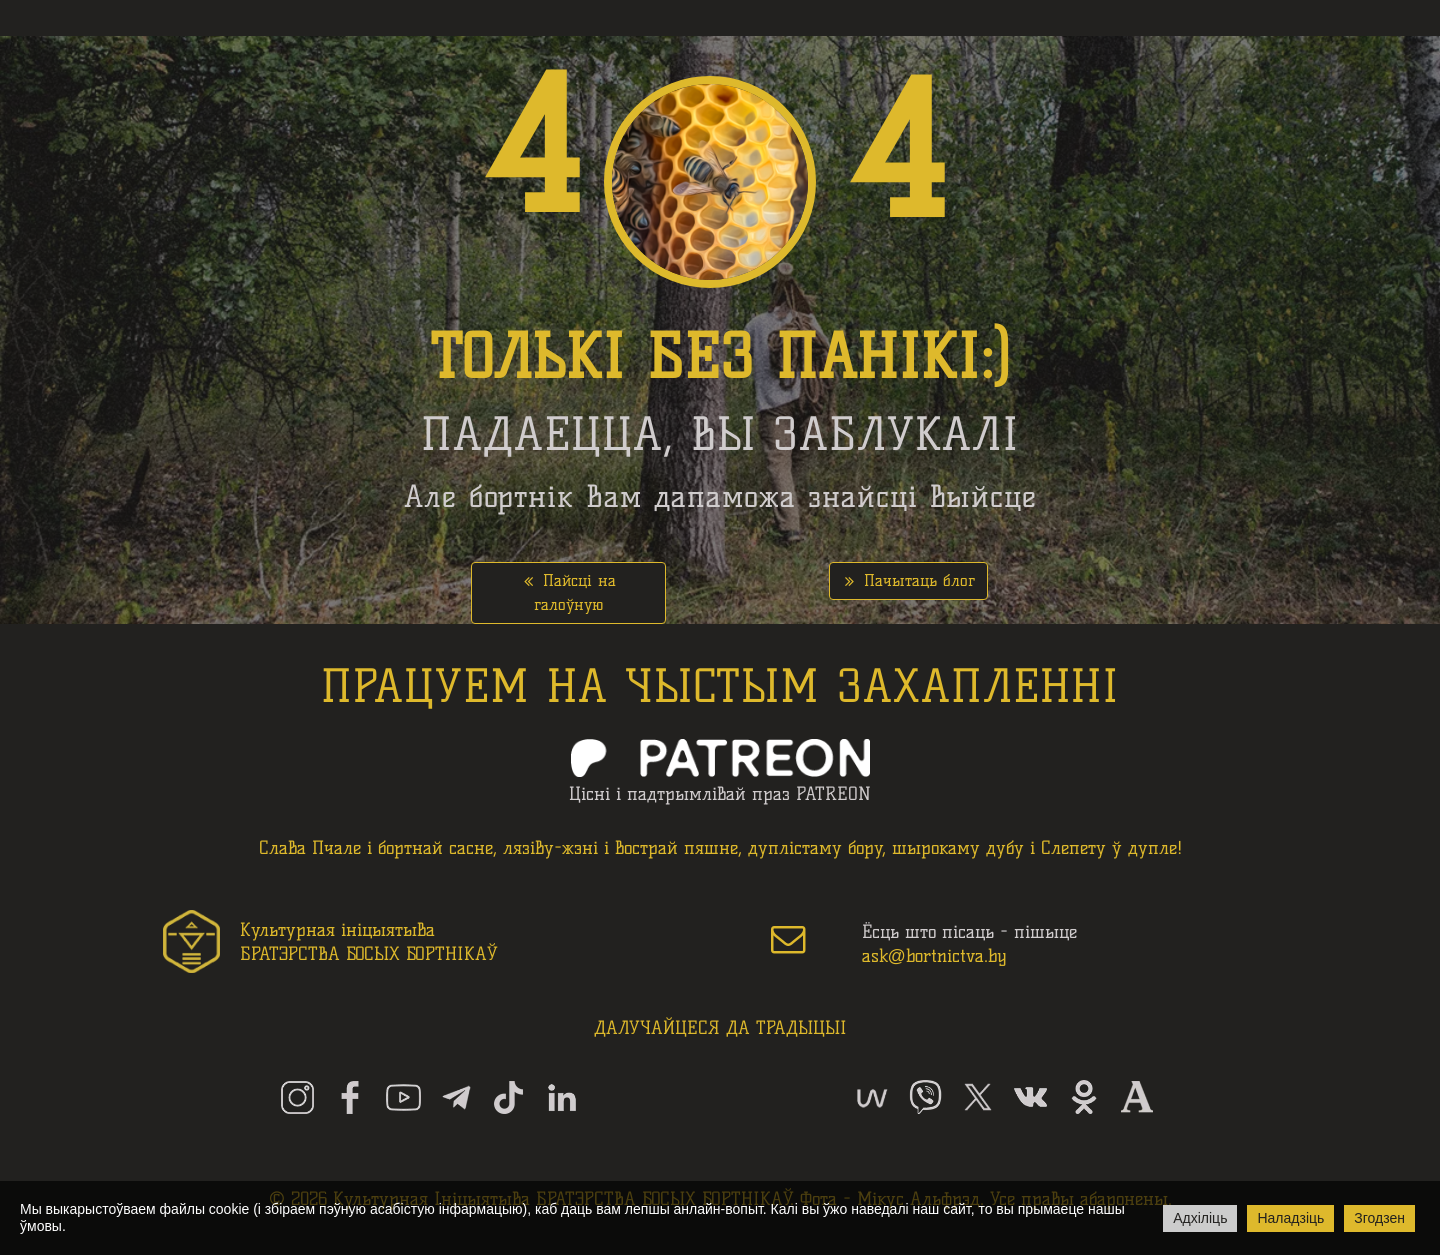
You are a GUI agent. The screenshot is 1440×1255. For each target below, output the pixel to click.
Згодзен (1379, 1218)
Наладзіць (1290, 1218)
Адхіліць (1200, 1218)
